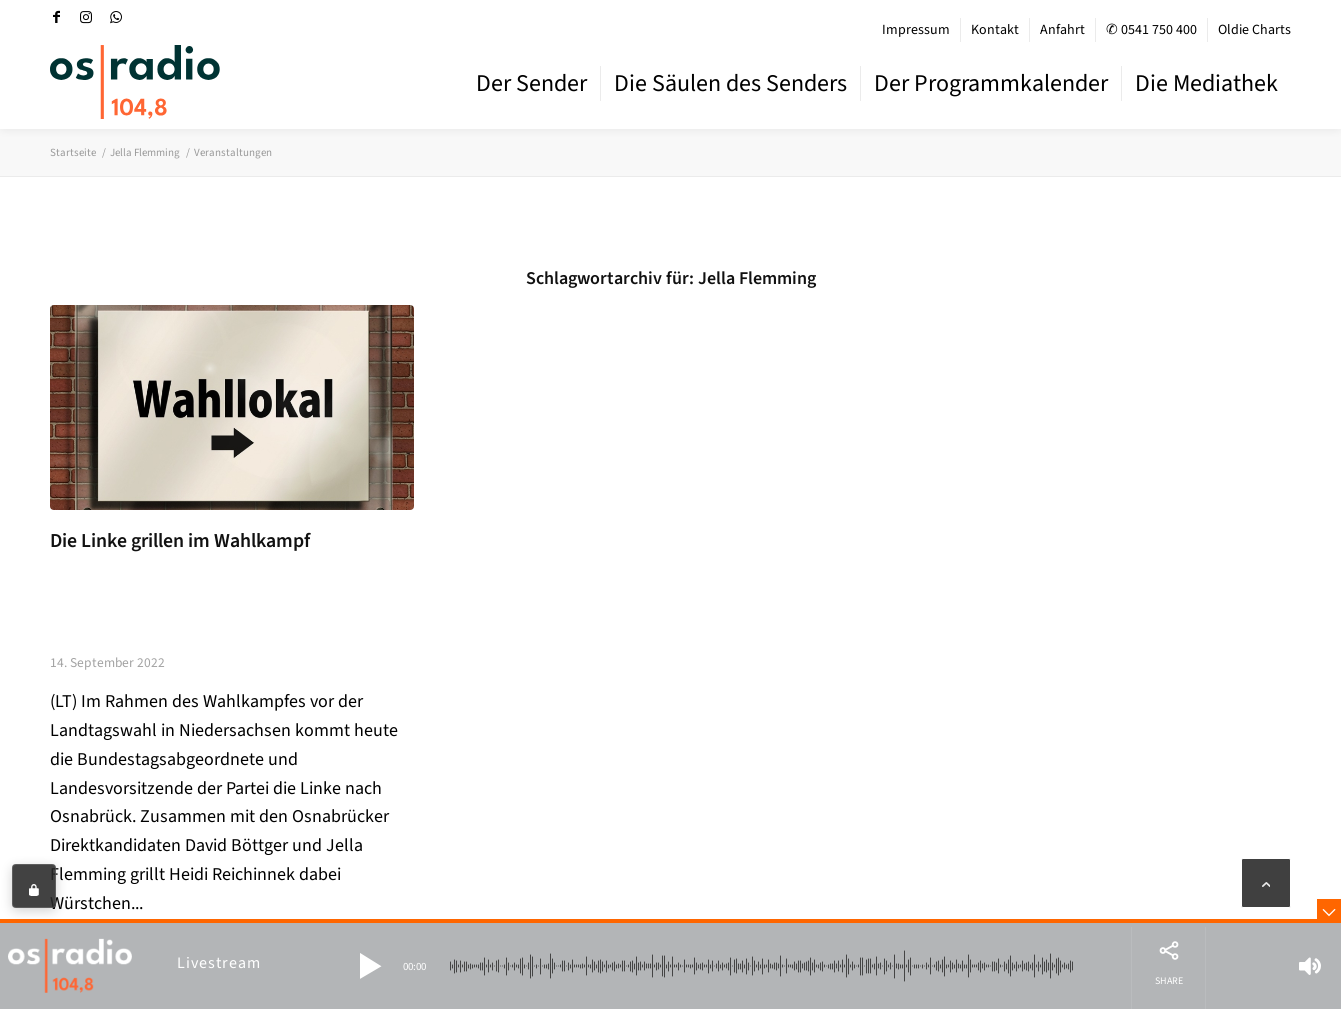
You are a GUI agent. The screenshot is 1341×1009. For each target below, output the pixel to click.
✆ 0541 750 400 (1151, 30)
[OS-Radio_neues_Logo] (135, 82)
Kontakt (995, 30)
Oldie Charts (1254, 30)
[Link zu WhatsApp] (116, 17)
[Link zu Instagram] (86, 17)
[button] (370, 966)
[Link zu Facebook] (56, 17)
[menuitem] (916, 30)
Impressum (916, 30)
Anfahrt (1062, 30)
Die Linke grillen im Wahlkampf (180, 541)
